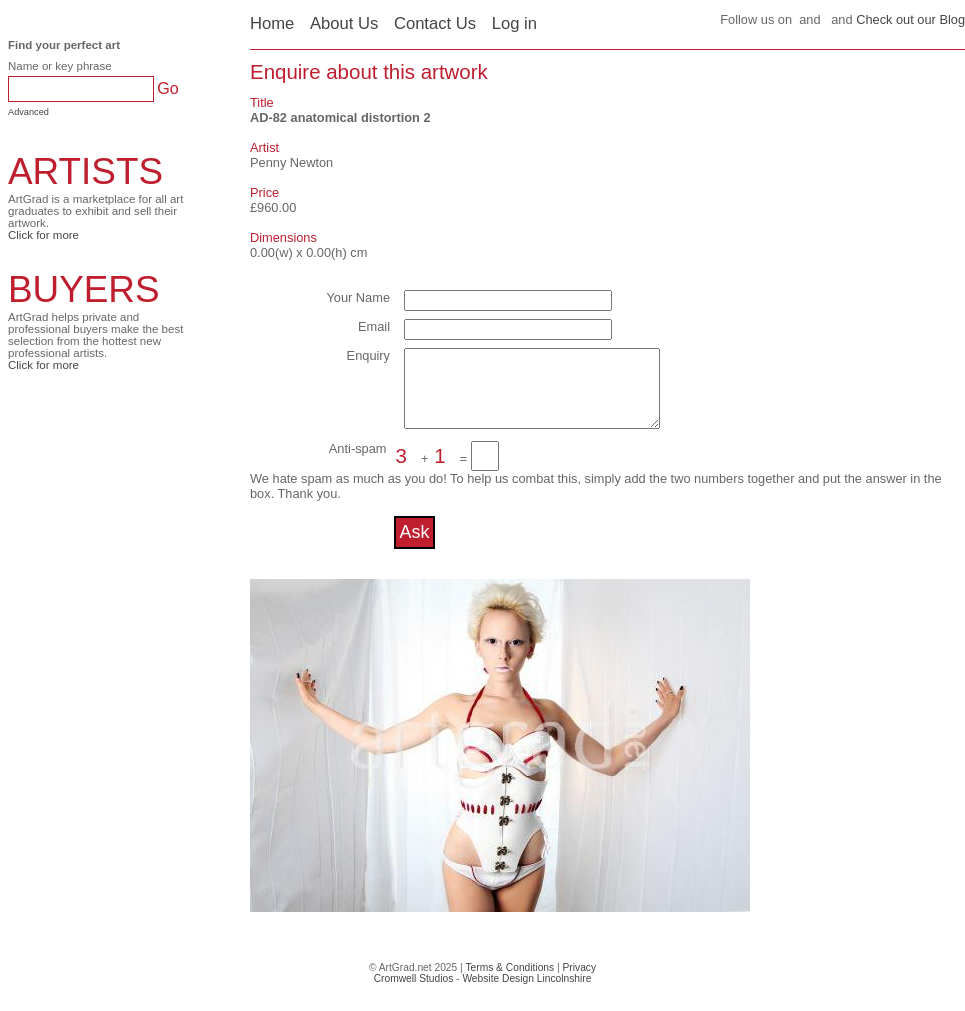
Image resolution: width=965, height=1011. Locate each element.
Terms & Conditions (509, 982)
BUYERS (84, 289)
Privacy (580, 982)
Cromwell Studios (414, 993)
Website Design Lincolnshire (526, 993)
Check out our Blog (910, 19)
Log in (514, 23)
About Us (344, 23)
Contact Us (435, 23)
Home (272, 23)
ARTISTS (85, 171)
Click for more (43, 235)
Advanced (28, 112)
